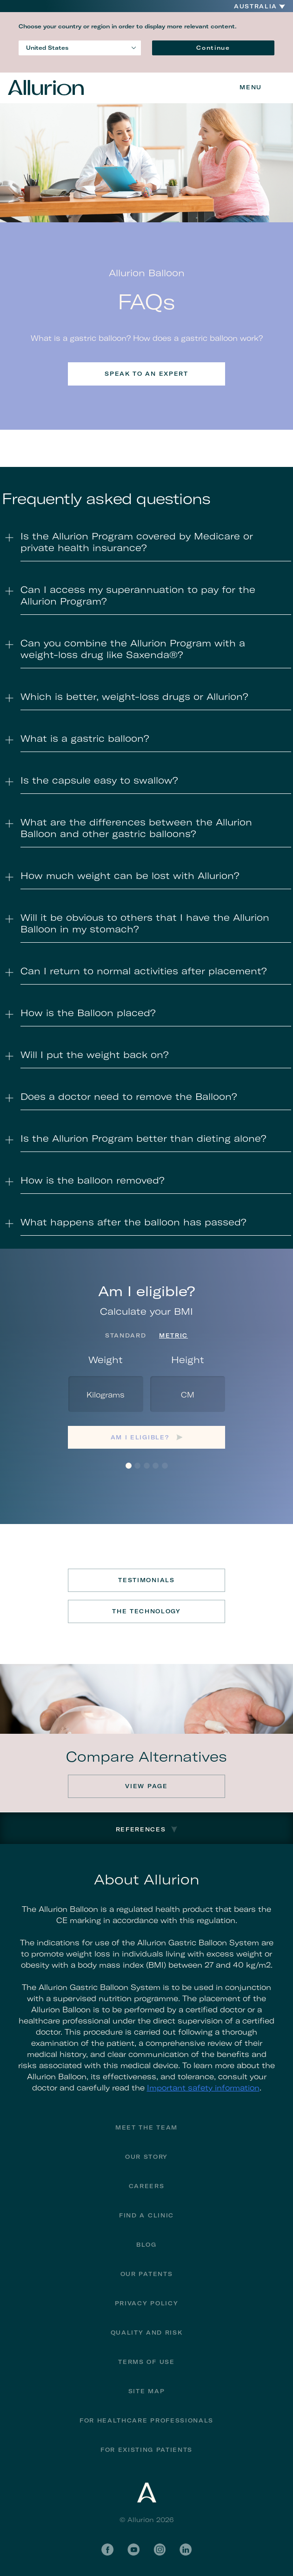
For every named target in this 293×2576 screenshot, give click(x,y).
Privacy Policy (147, 2303)
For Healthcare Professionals (146, 2420)
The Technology (146, 1611)
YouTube (133, 2549)
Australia (255, 6)
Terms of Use (146, 2361)
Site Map (146, 2391)
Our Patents (146, 2273)
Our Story (146, 2156)
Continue (213, 47)
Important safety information (203, 2087)
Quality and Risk (147, 2332)
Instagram (159, 2549)
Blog (146, 2244)
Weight (105, 1359)
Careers (147, 2186)
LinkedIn (186, 2549)
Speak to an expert (146, 373)
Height (187, 1359)
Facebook (107, 2549)
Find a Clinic (146, 2215)
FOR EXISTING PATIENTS (146, 2449)
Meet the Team (146, 2127)
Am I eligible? (140, 1437)
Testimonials (146, 1580)
